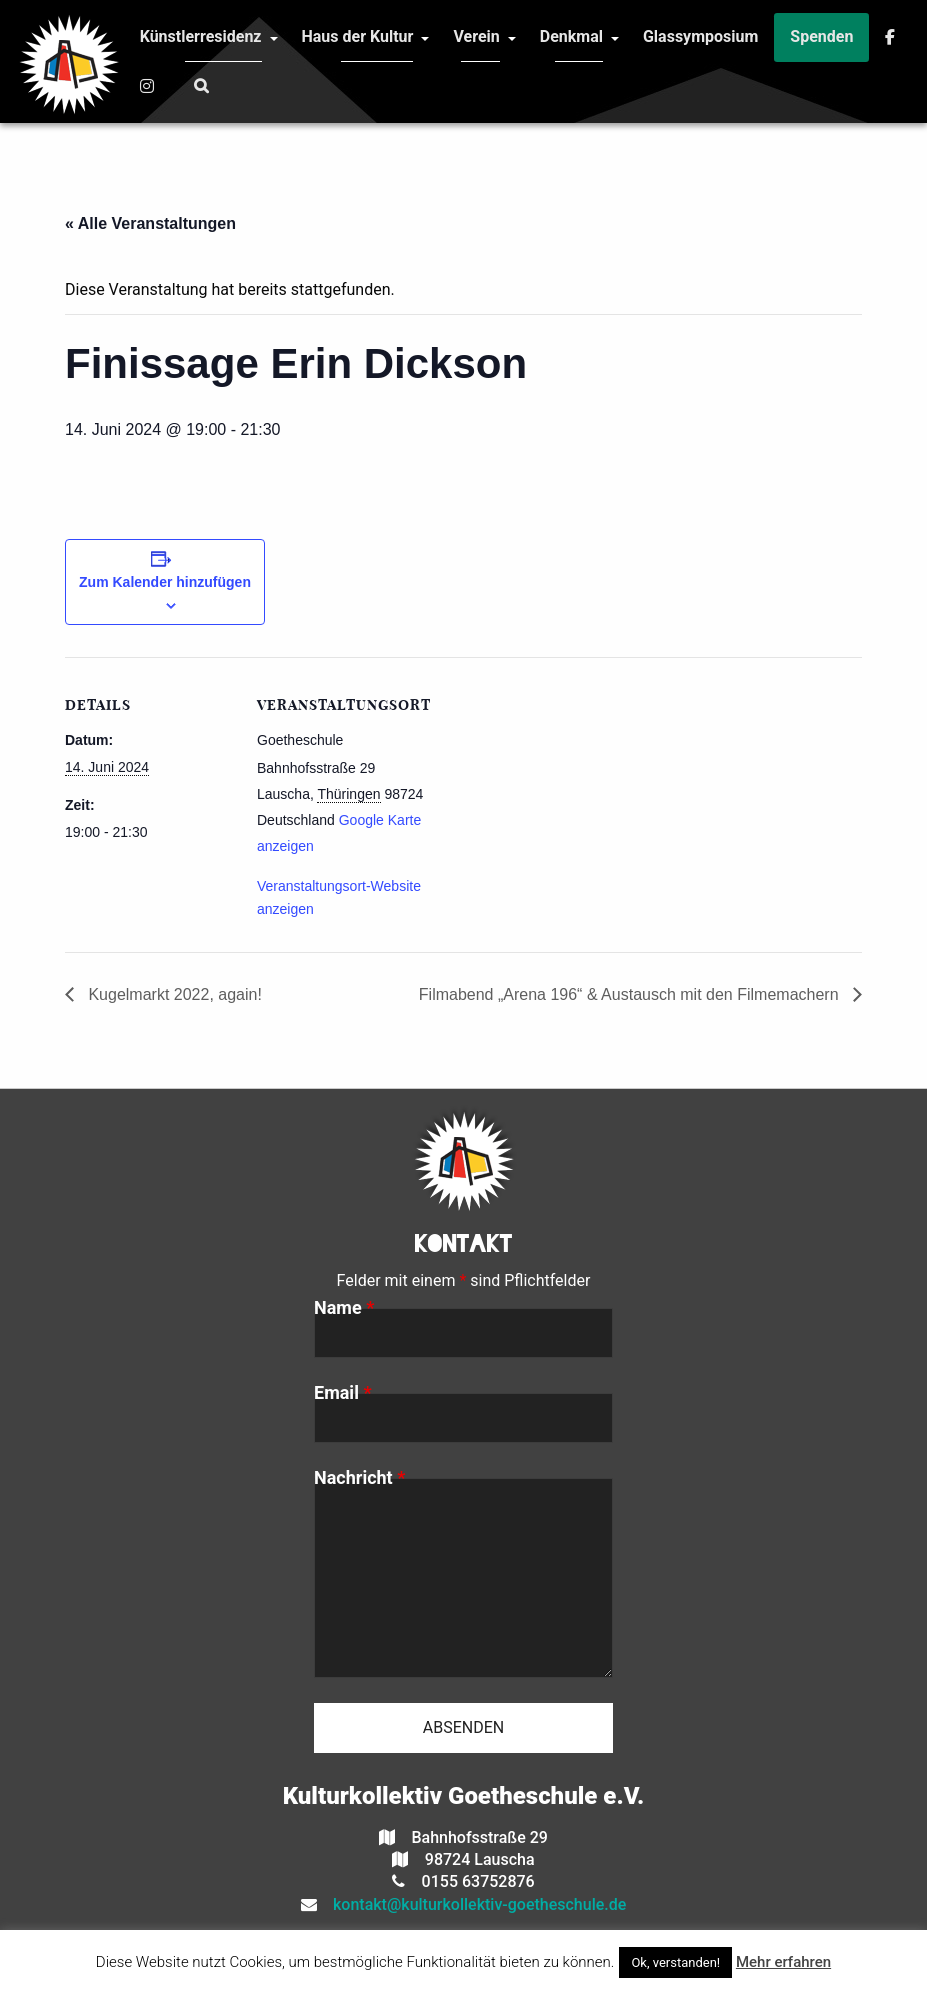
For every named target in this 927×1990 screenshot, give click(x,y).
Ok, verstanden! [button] (675, 1962)
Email (343, 1393)
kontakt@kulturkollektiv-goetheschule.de (472, 1904)
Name (344, 1308)
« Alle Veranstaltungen (150, 223)
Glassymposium (700, 36)
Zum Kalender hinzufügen (165, 582)
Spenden (821, 36)
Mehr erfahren (783, 1962)
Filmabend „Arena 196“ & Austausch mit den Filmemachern (631, 994)
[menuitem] (201, 37)
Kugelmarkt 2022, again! (173, 994)
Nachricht (359, 1478)
